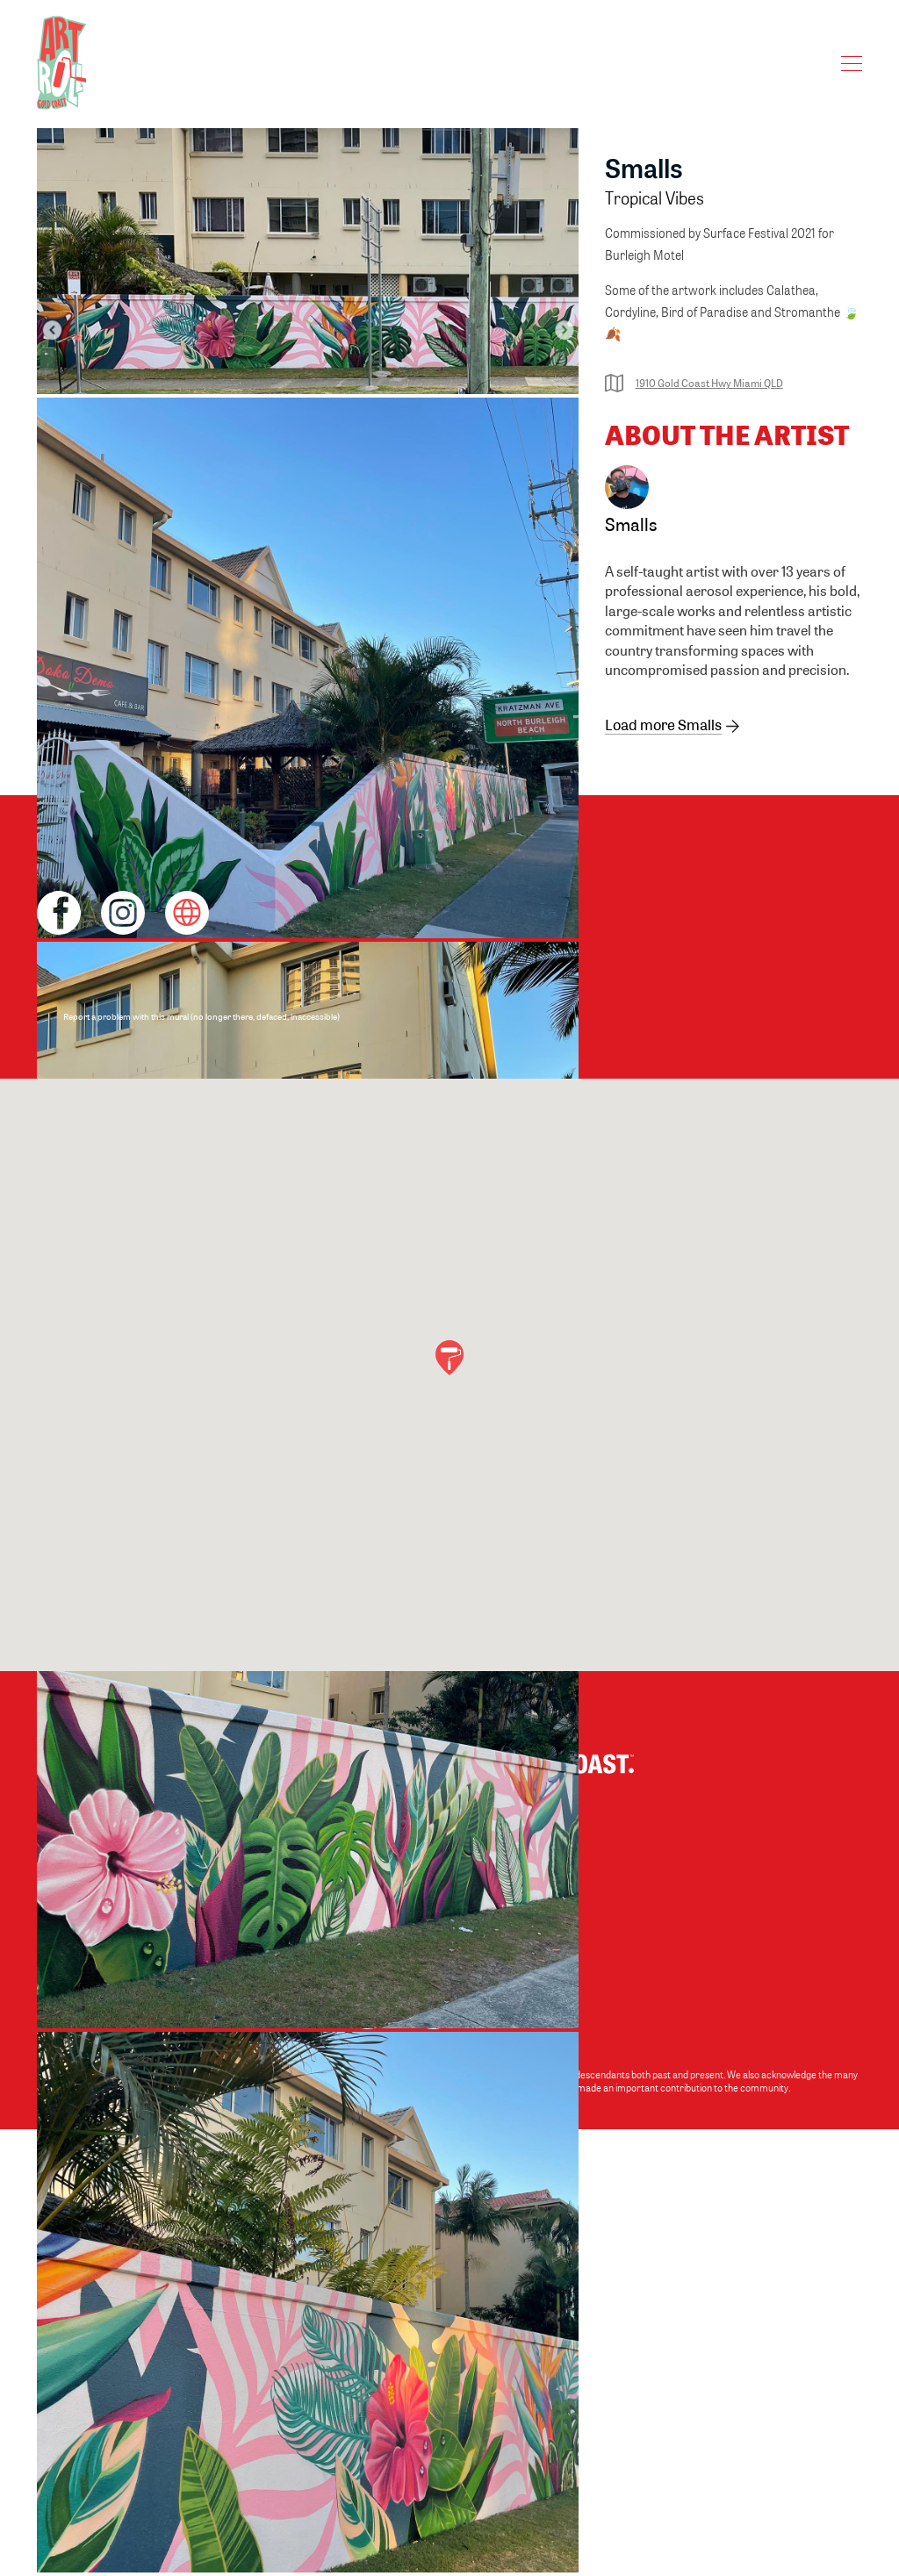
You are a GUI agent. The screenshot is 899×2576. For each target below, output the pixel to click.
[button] (449, 1357)
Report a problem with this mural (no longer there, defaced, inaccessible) (201, 1016)
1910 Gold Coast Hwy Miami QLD (694, 383)
